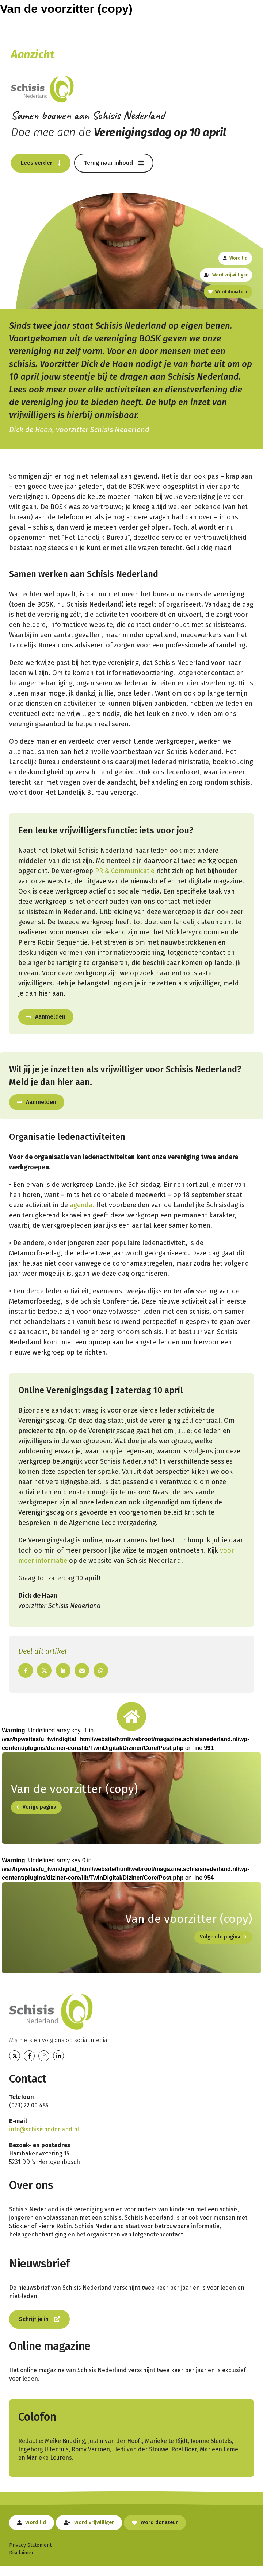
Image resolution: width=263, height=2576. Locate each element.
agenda (81, 1205)
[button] (40, 163)
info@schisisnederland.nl (44, 2129)
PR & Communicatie (125, 871)
